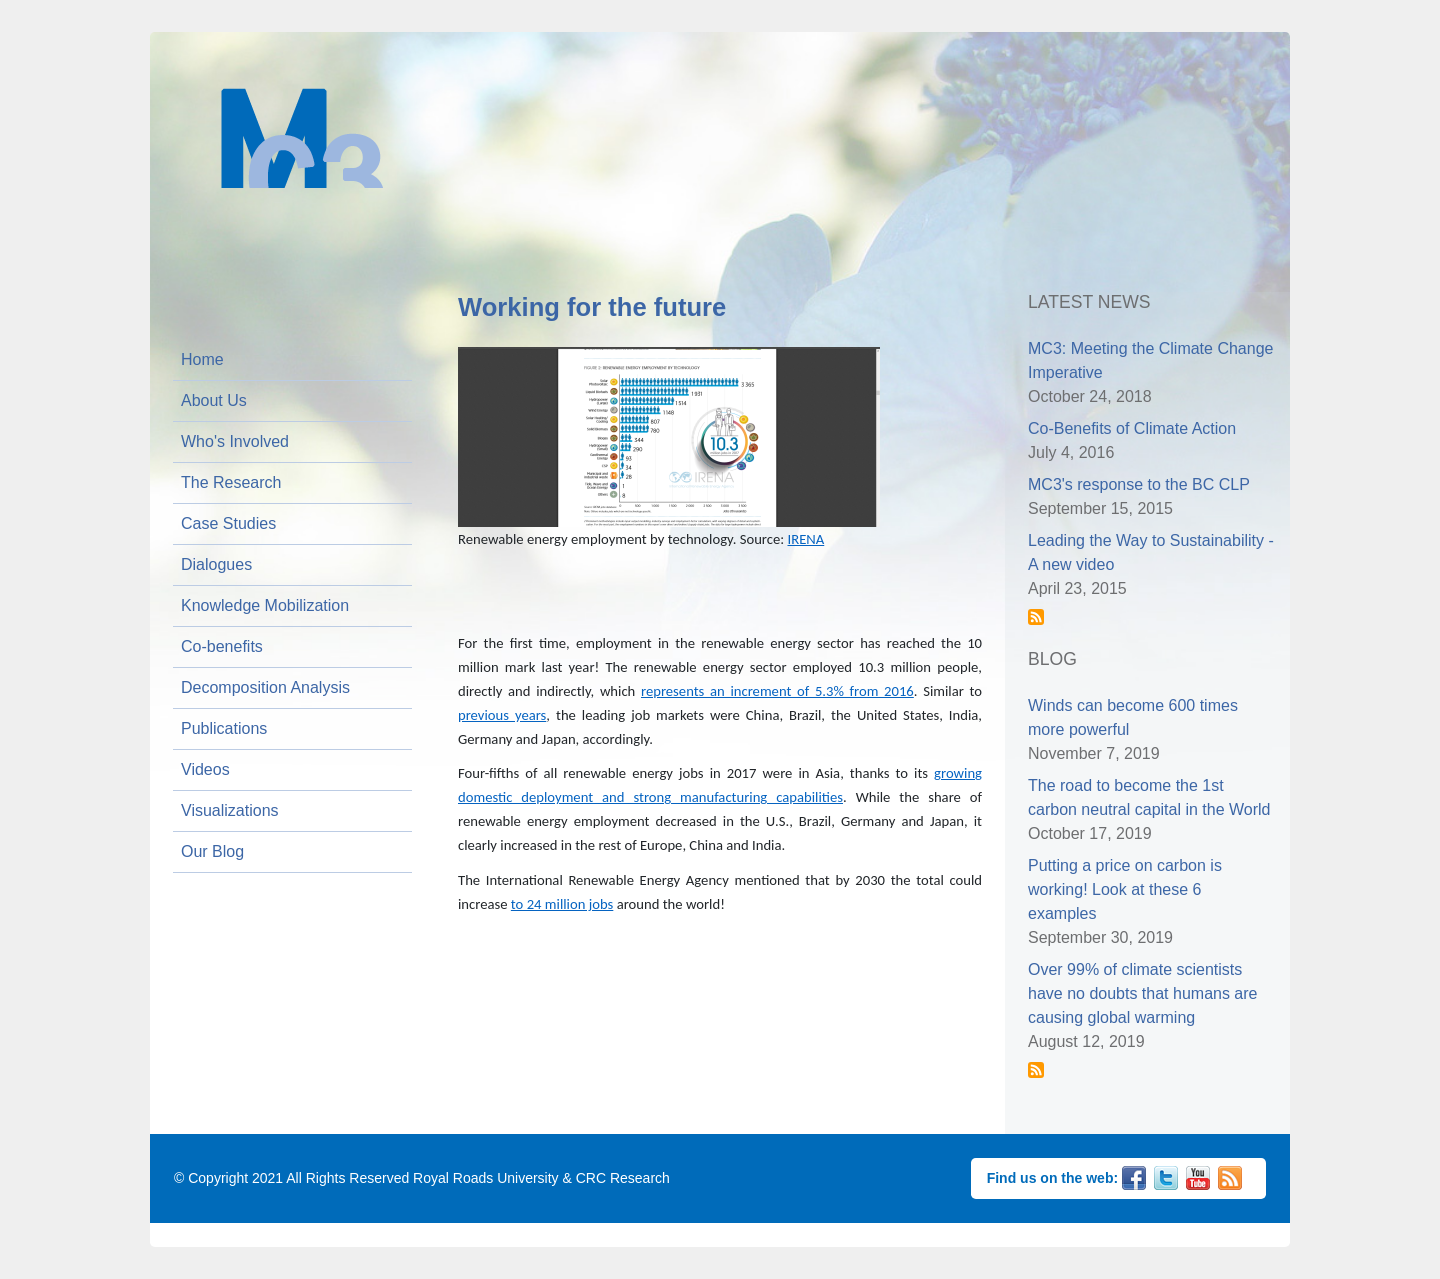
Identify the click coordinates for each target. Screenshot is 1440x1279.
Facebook (1134, 1176)
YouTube (1198, 1176)
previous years (502, 715)
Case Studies (228, 523)
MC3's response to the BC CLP (1139, 484)
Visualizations (230, 810)
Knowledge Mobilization (265, 605)
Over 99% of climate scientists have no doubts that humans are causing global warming (1143, 993)
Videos (205, 769)
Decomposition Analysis (265, 687)
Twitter (1166, 1176)
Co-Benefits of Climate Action (1132, 428)
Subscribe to (1036, 1070)
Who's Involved (235, 441)
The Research (231, 482)
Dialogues (216, 564)
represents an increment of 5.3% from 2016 (777, 691)
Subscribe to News (1036, 617)
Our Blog (212, 851)
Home (202, 359)
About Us (214, 400)
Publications (224, 728)
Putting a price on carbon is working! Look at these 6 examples (1125, 889)
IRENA (806, 539)
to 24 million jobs (562, 904)
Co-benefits (222, 646)
